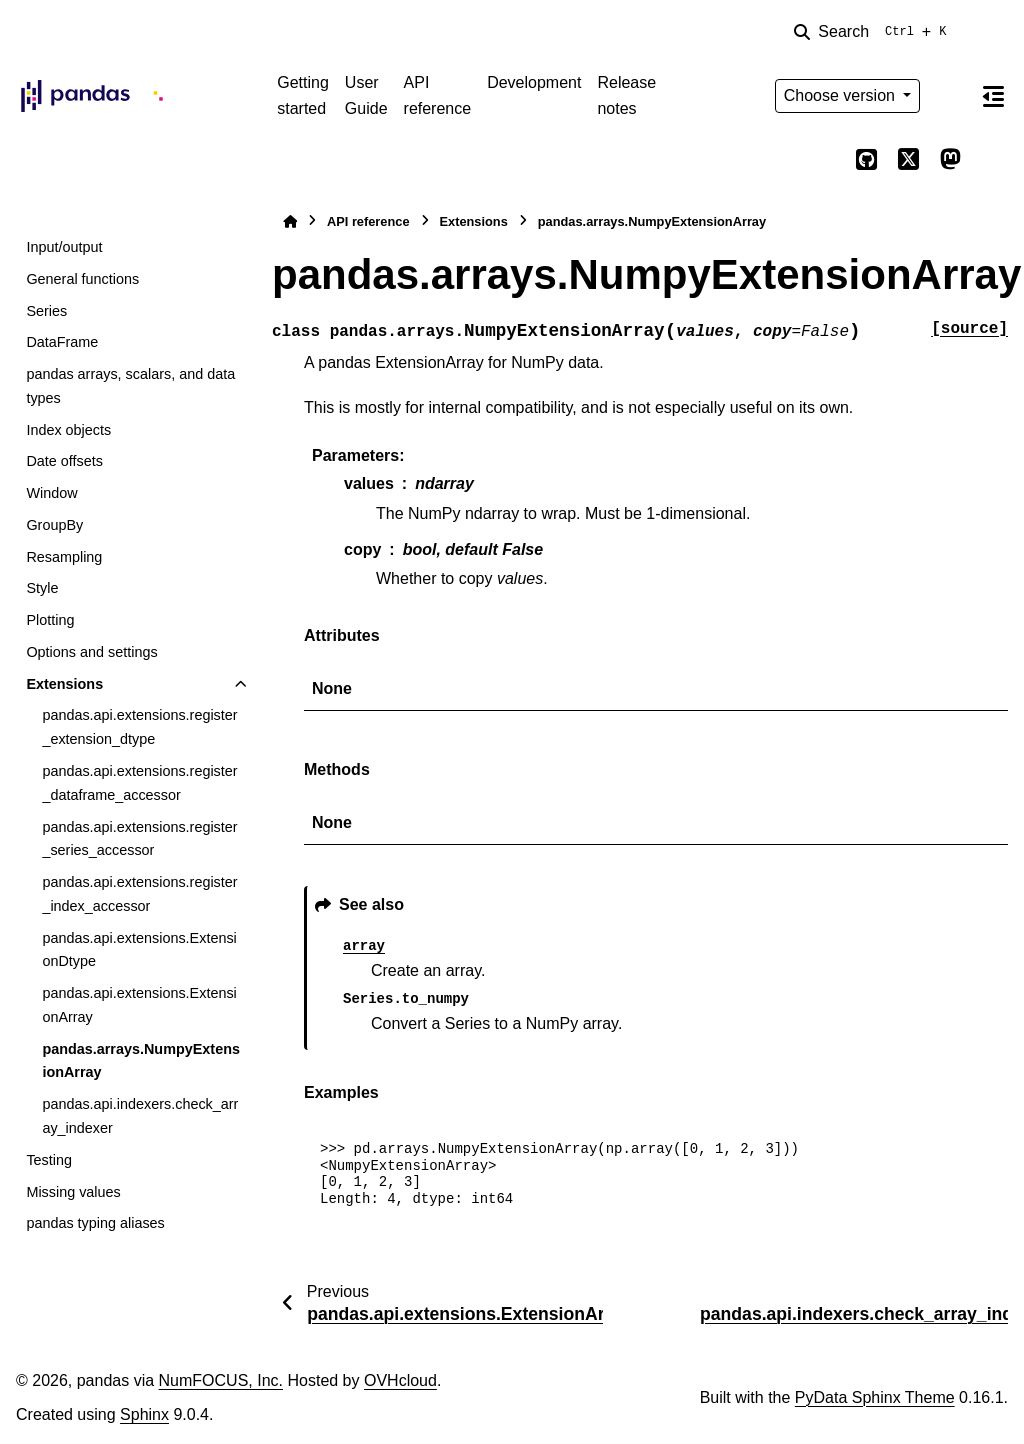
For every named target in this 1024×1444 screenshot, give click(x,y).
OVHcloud (400, 1380)
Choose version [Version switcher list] (842, 95)
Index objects (68, 430)
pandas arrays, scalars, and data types (130, 386)
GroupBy (54, 525)
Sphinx (144, 1414)
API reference (438, 95)
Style (42, 588)
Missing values (73, 1192)
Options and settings (91, 652)
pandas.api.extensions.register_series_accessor (139, 839)
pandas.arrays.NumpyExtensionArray (141, 1061)
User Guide (366, 95)
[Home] (290, 221)
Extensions (64, 684)
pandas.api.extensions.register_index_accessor (139, 894)
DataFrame (62, 342)
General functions (82, 279)
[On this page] (993, 96)
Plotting (50, 620)
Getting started (303, 95)
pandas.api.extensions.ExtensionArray (139, 1005)
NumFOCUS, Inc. (221, 1380)
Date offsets (64, 461)
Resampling (64, 557)
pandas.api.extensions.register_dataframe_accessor (139, 783)
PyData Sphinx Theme (875, 1397)
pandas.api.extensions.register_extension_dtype (139, 727)
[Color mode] (950, 96)
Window (51, 493)
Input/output (64, 247)
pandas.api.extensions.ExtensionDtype (139, 950)
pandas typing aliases (95, 1223)
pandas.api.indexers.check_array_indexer (140, 1116)
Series (46, 311)
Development (534, 82)
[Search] (874, 32)
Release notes (626, 95)
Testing (49, 1160)
